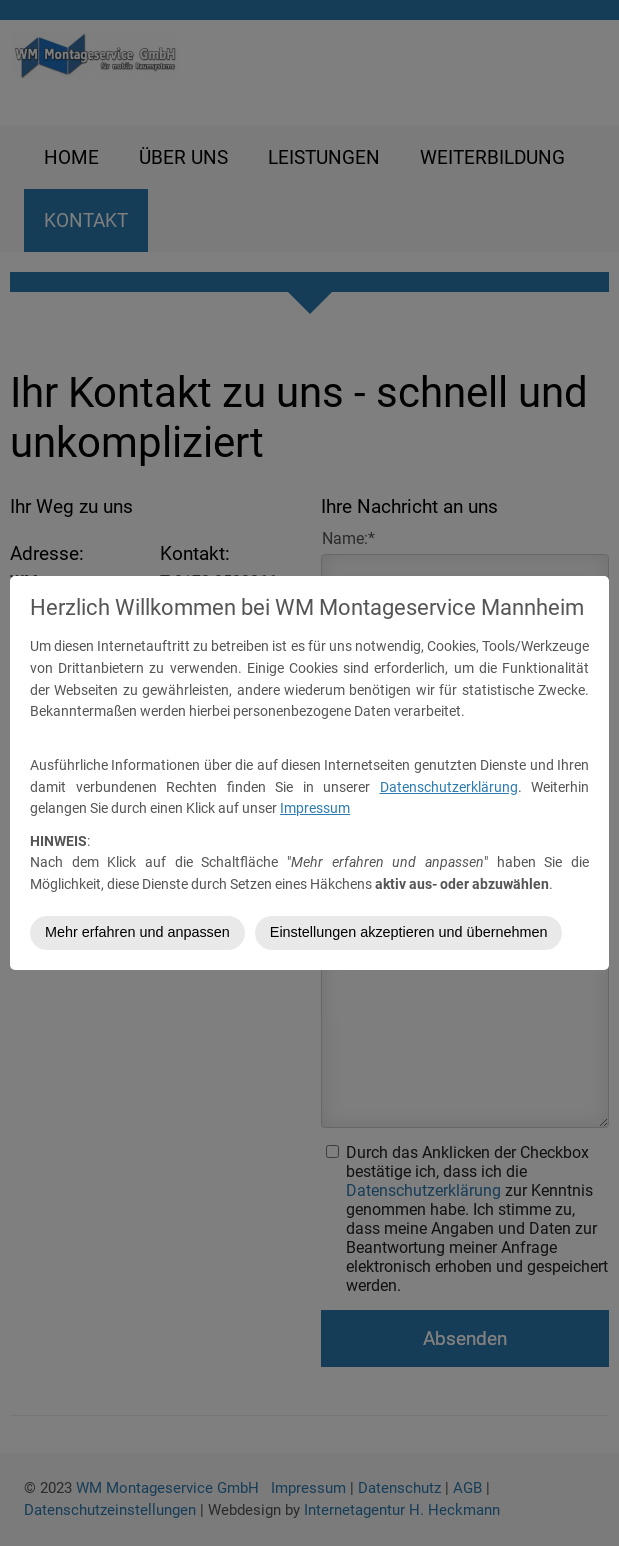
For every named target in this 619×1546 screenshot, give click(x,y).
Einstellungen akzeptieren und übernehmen (409, 932)
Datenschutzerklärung (449, 787)
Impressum (315, 808)
